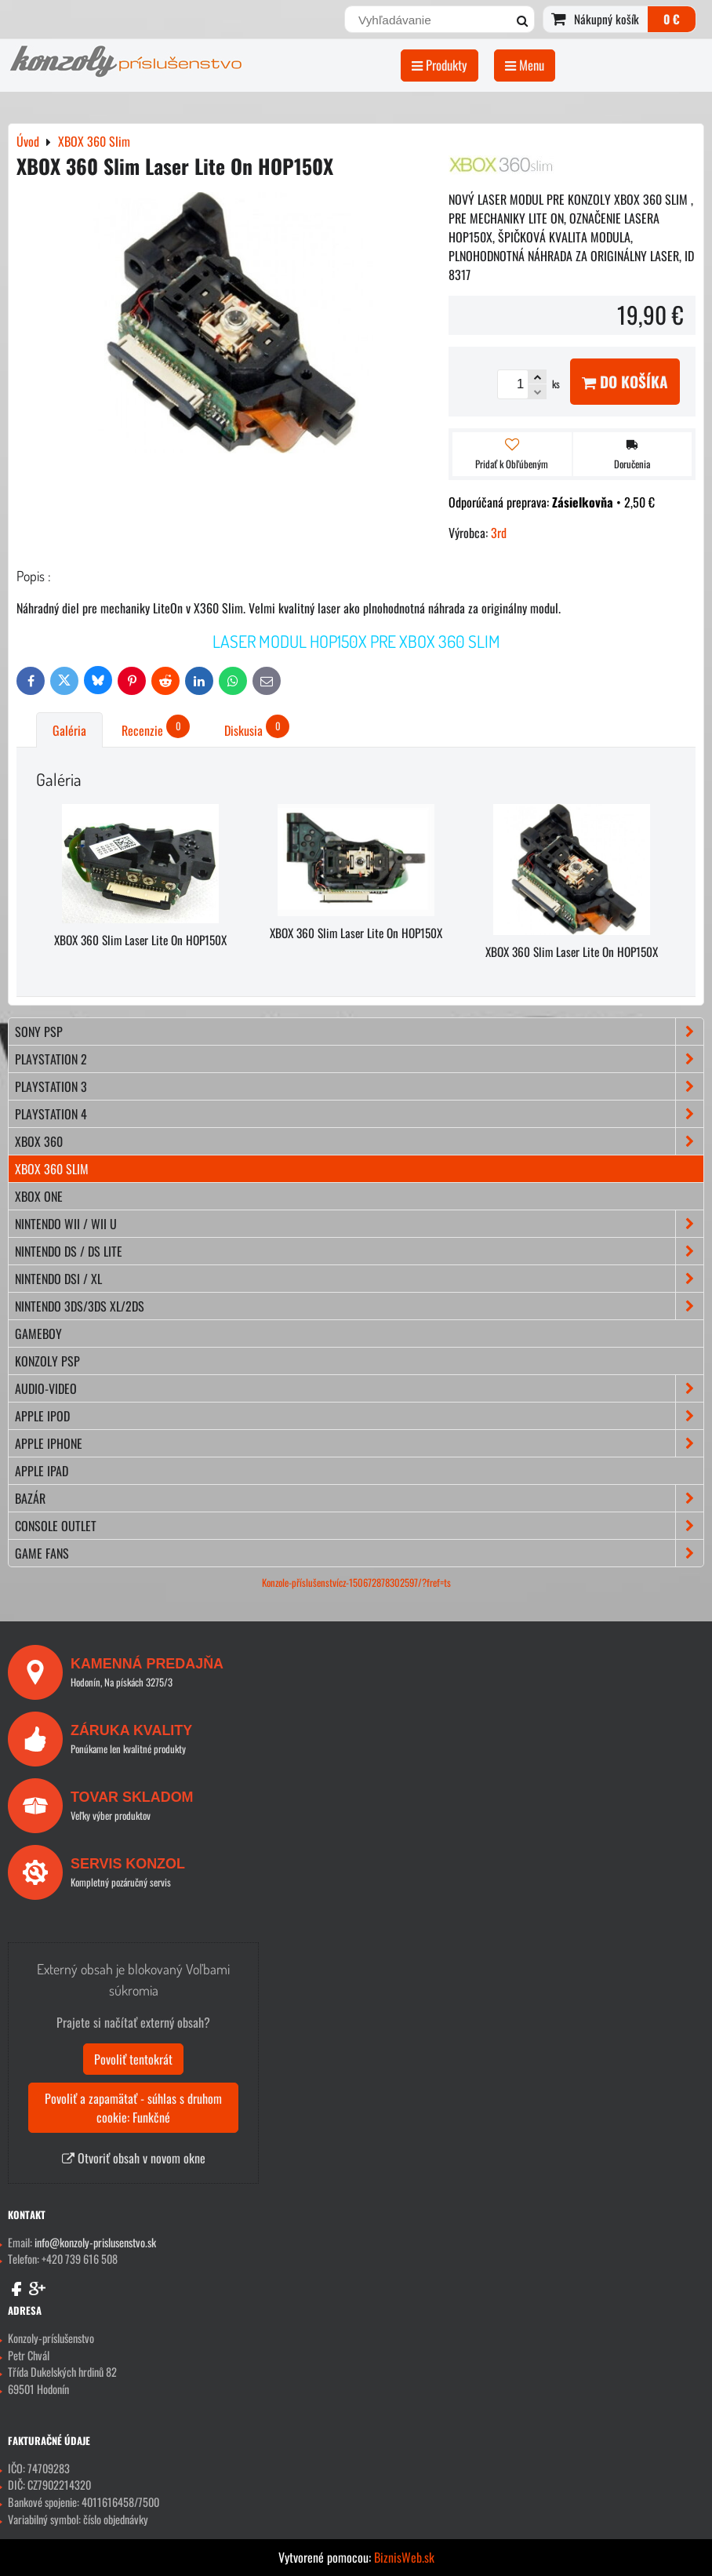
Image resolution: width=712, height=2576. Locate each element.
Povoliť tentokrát (133, 2059)
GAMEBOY (38, 1333)
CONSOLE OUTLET (359, 1525)
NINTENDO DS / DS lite (359, 1251)
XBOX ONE (39, 1196)
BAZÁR (359, 1498)
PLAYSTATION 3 (359, 1086)
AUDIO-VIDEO (359, 1388)
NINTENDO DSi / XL (359, 1278)
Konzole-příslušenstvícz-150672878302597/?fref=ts (356, 1582)
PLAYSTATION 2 (359, 1059)
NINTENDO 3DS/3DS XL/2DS (359, 1306)
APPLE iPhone (359, 1443)
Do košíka (625, 381)
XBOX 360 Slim (52, 1168)
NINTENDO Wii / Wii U (359, 1223)
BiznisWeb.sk (404, 2557)
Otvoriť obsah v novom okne (133, 2157)
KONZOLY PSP (47, 1361)
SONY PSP (359, 1031)
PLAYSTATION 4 (359, 1114)
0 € (671, 18)
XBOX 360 (359, 1141)
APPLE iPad (41, 1470)
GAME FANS (359, 1553)
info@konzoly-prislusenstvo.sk (95, 2242)
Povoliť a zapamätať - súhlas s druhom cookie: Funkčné (133, 2108)
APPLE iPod (359, 1416)
